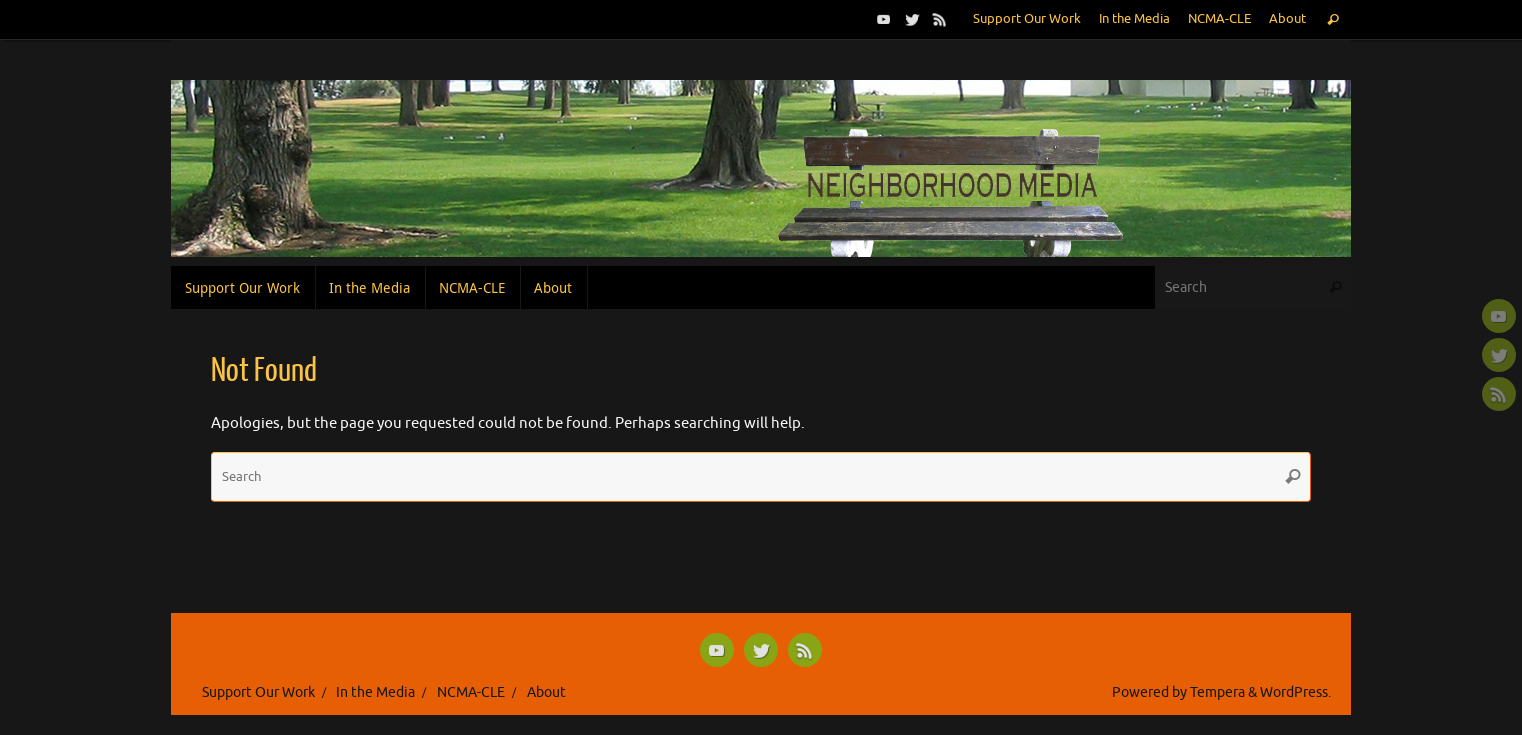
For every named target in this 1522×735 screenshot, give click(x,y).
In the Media (1134, 19)
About (1287, 19)
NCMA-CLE (1219, 19)
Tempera (1217, 692)
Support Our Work (1027, 19)
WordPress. (1295, 692)
